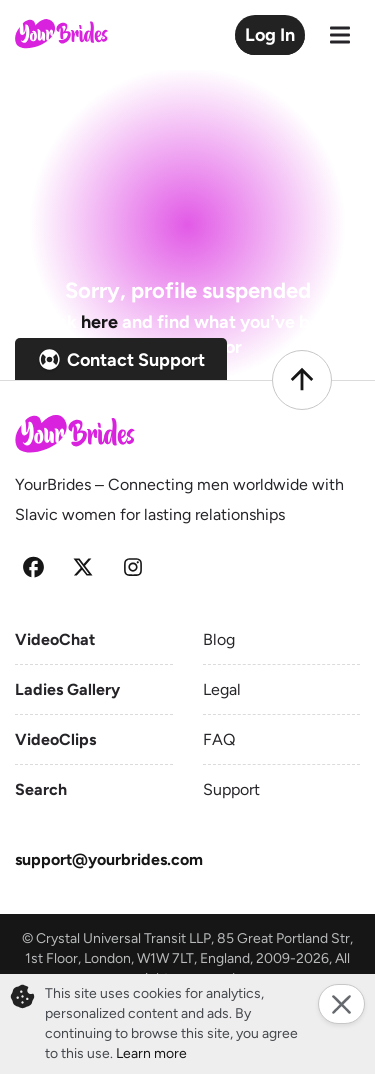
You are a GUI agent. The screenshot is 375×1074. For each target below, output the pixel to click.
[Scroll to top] (302, 380)
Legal (222, 689)
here (99, 322)
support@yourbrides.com (109, 859)
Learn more (151, 1053)
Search (41, 789)
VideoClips (55, 739)
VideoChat (55, 639)
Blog (219, 639)
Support (231, 789)
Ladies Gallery (67, 689)
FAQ (219, 739)
